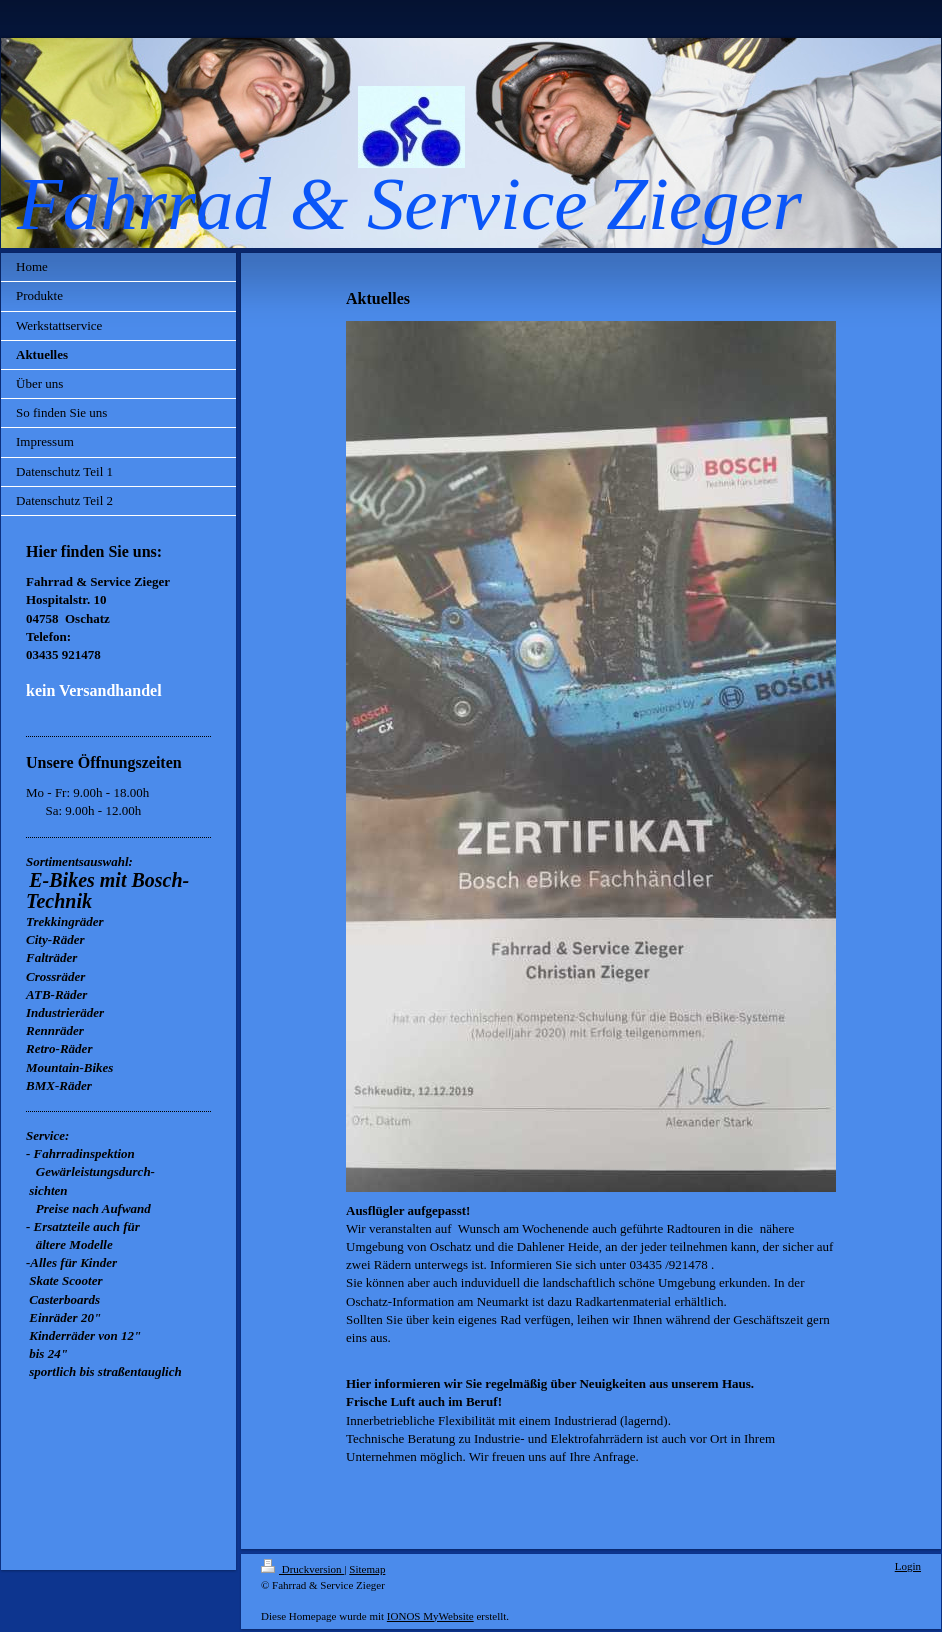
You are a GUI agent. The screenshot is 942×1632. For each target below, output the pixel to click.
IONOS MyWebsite (430, 1616)
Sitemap (367, 1569)
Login (908, 1566)
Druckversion (302, 1569)
